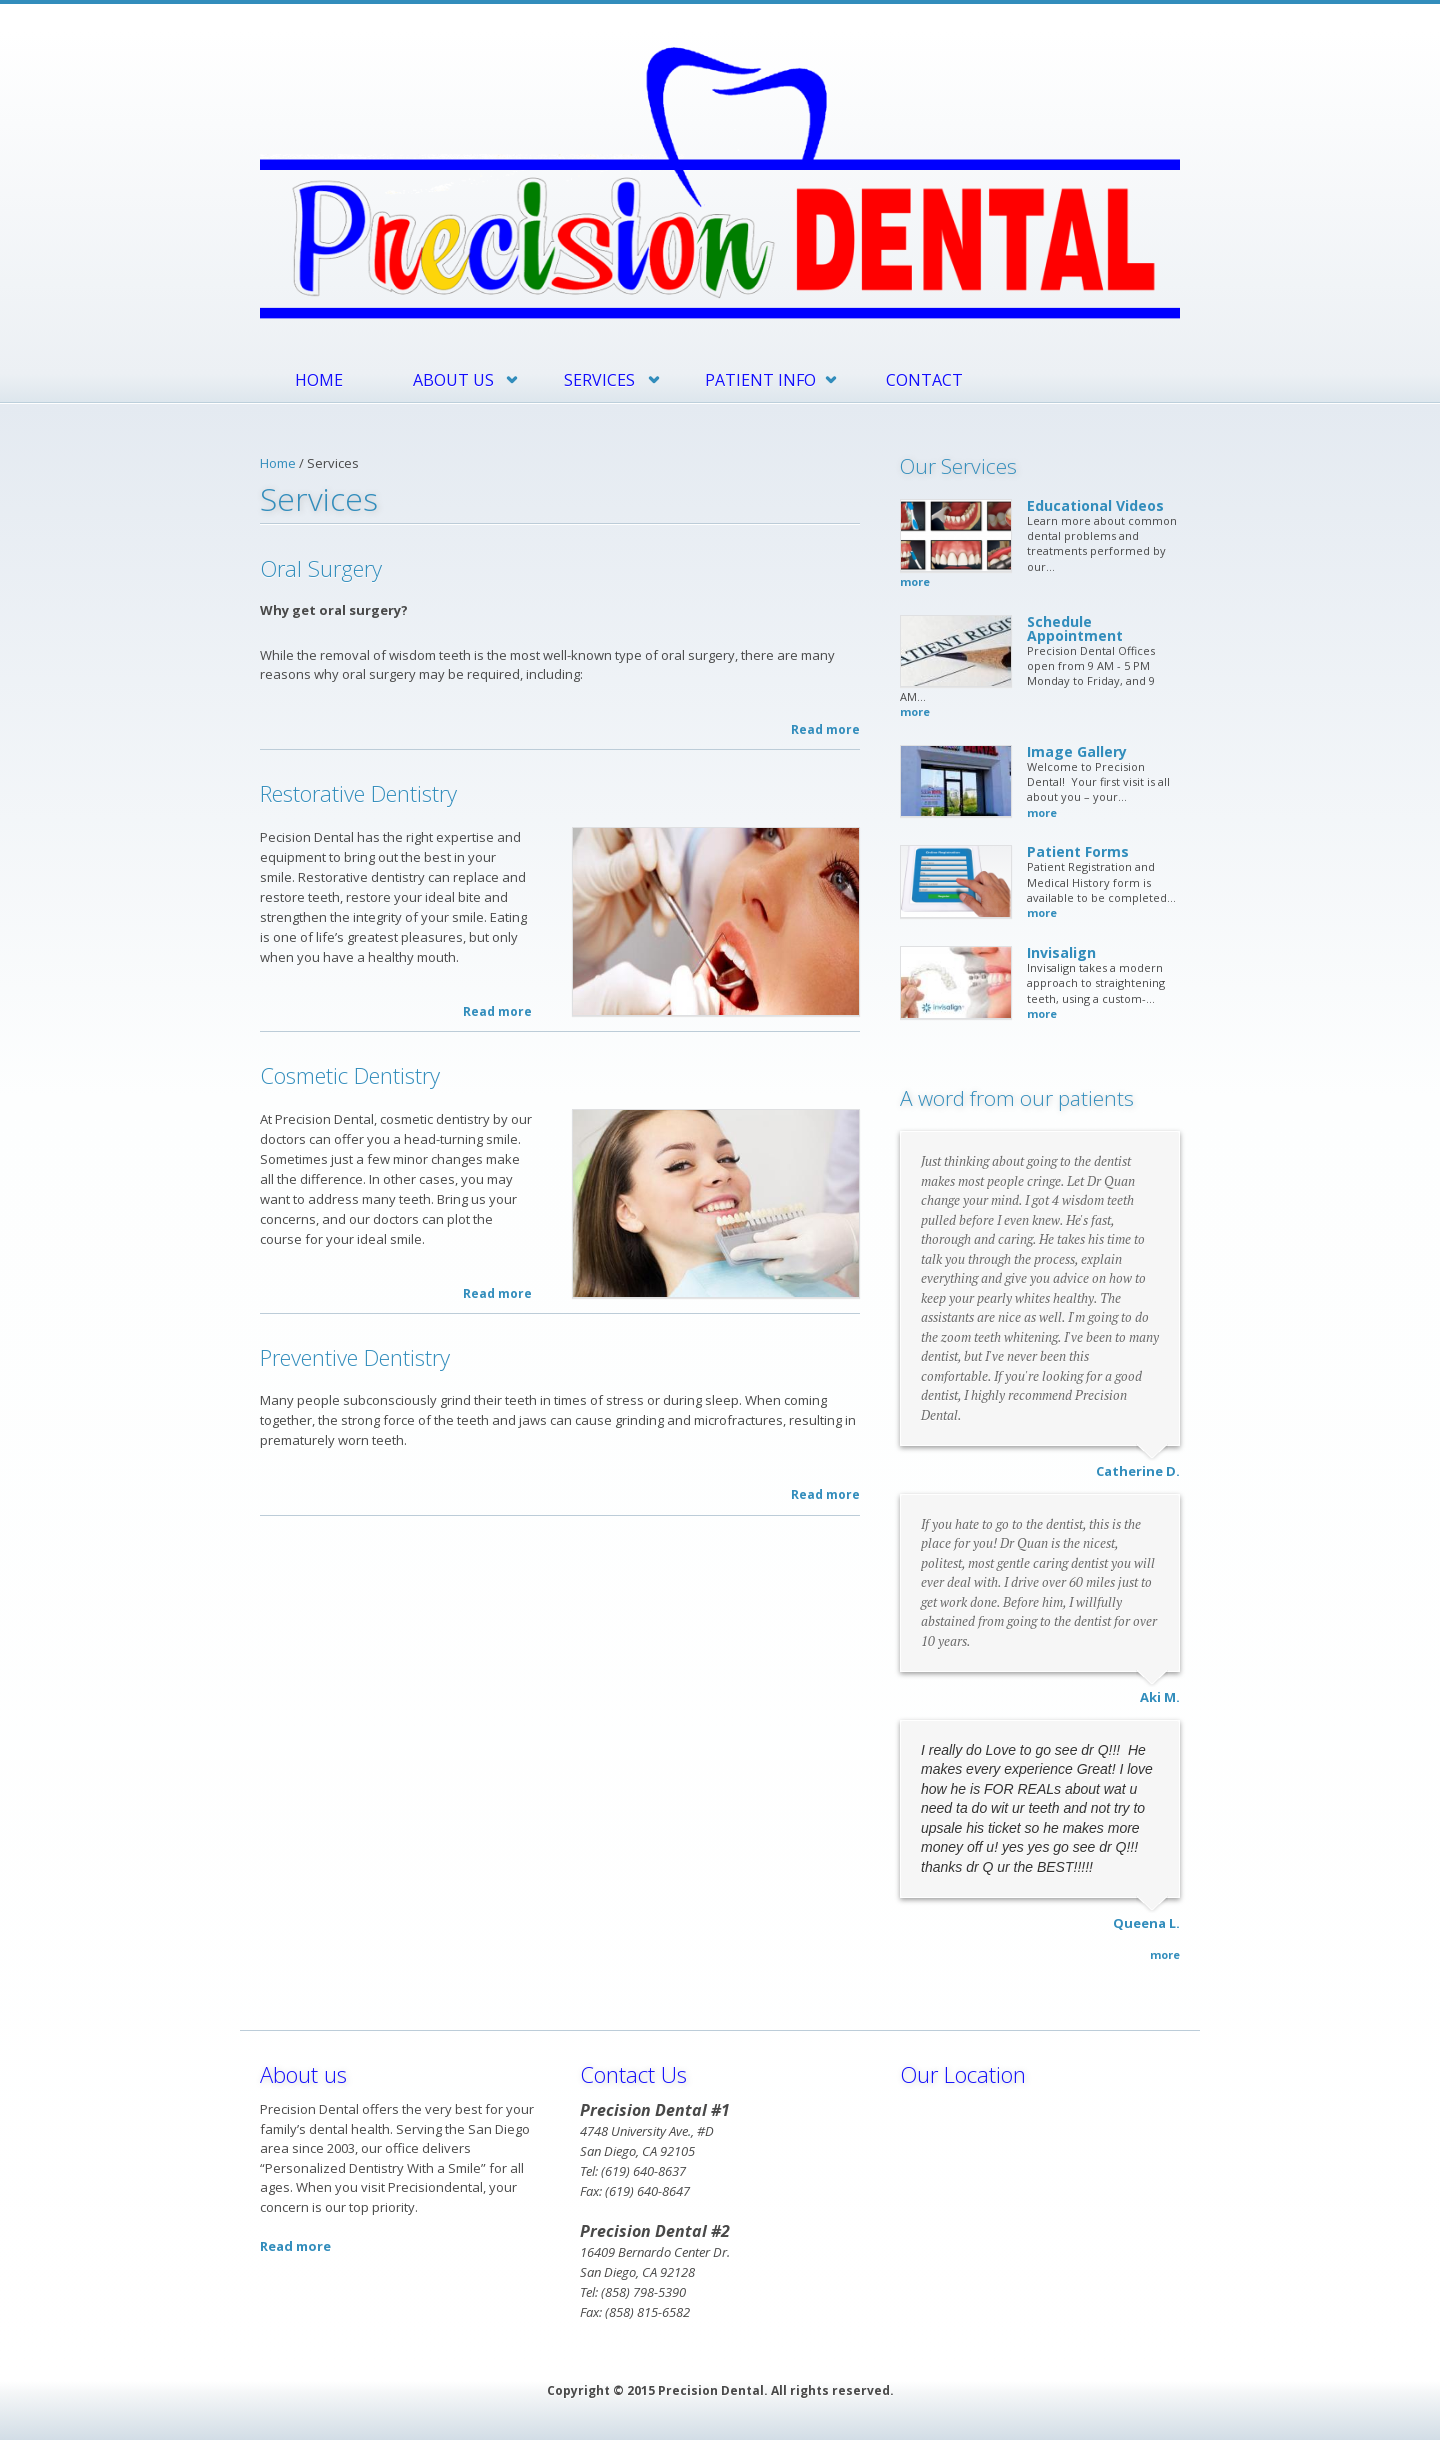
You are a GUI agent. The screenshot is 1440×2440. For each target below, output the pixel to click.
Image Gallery (1077, 751)
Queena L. (1146, 1923)
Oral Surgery (321, 568)
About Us (453, 380)
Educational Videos (1095, 505)
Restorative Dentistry (358, 793)
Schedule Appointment (1075, 628)
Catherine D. (1138, 1471)
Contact (924, 380)
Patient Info (760, 380)
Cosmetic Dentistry (350, 1075)
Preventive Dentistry (355, 1357)
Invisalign (1061, 952)
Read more (825, 729)
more (915, 581)
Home (319, 380)
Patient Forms (1078, 851)
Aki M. (1160, 1697)
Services (599, 380)
